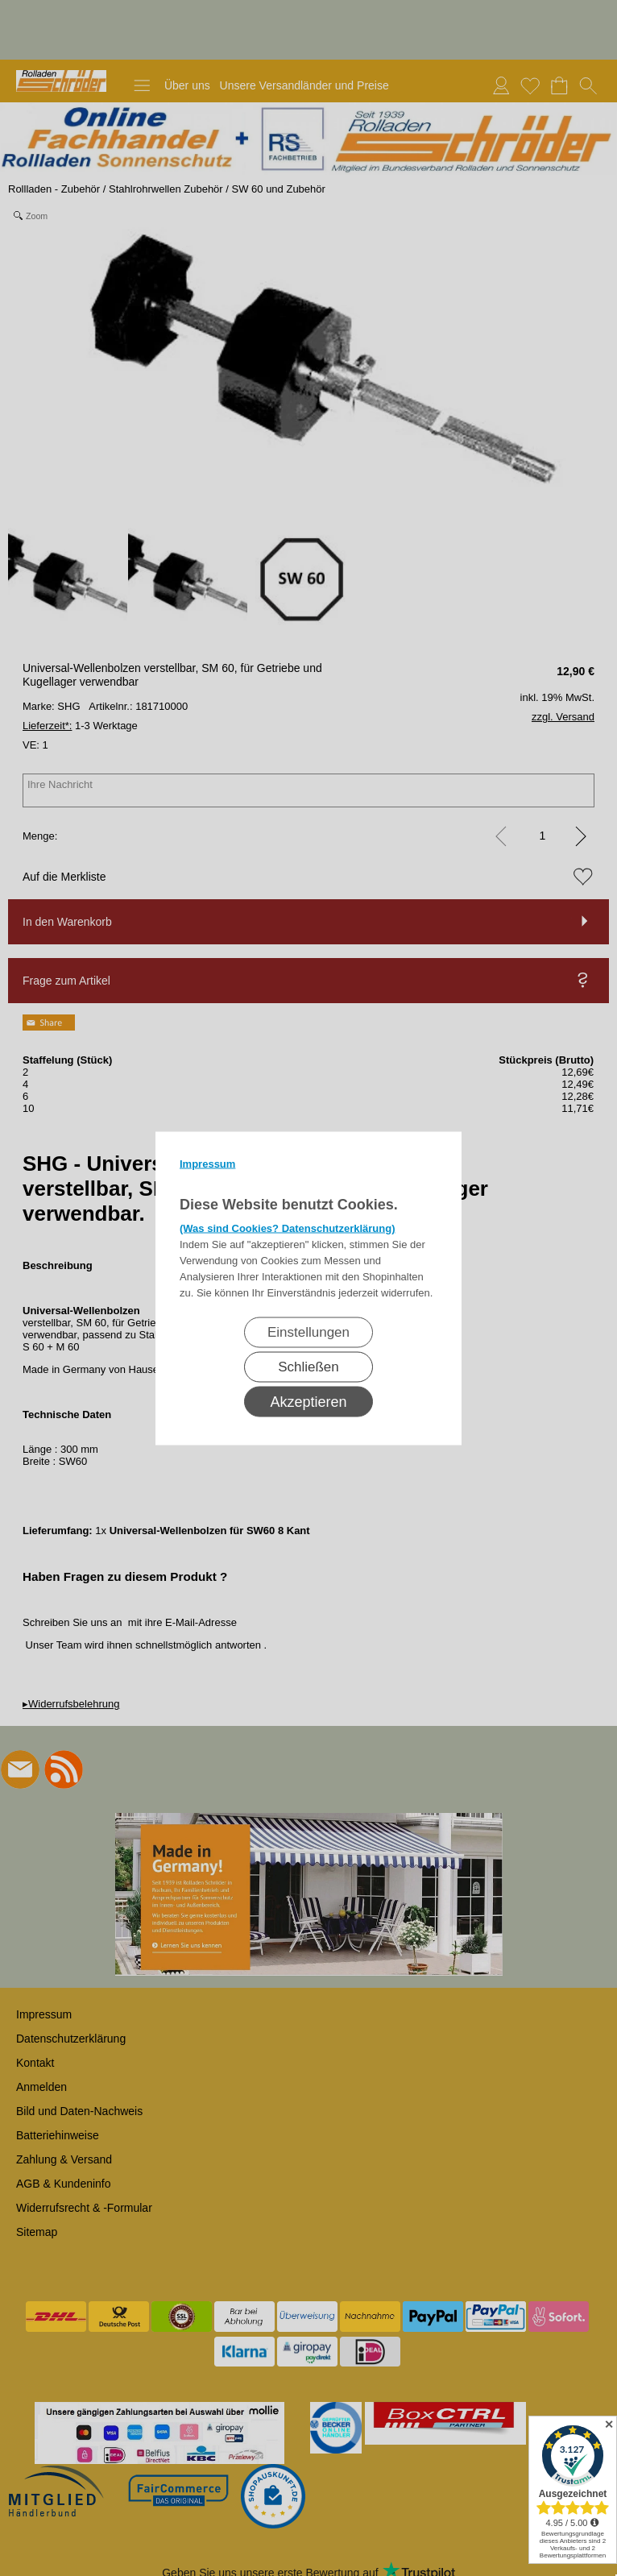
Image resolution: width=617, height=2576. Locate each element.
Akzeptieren (308, 1401)
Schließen (308, 1366)
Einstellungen (308, 1331)
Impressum (207, 1163)
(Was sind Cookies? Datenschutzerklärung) (287, 1228)
